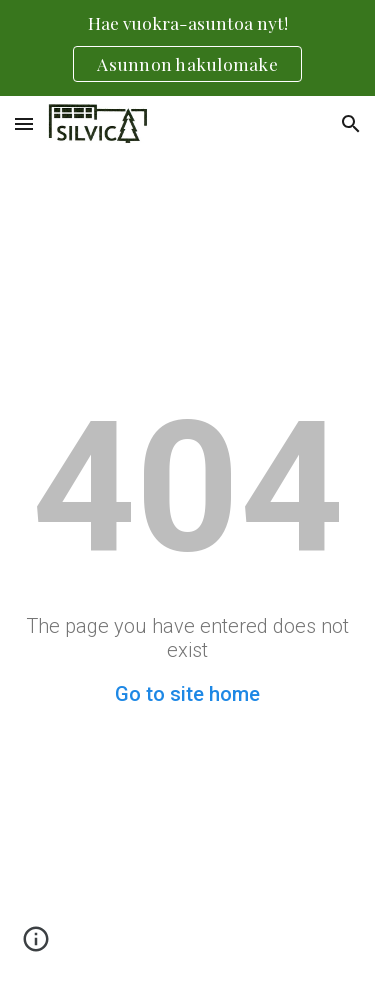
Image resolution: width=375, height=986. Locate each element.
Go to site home (187, 694)
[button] (24, 123)
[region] (187, 48)
